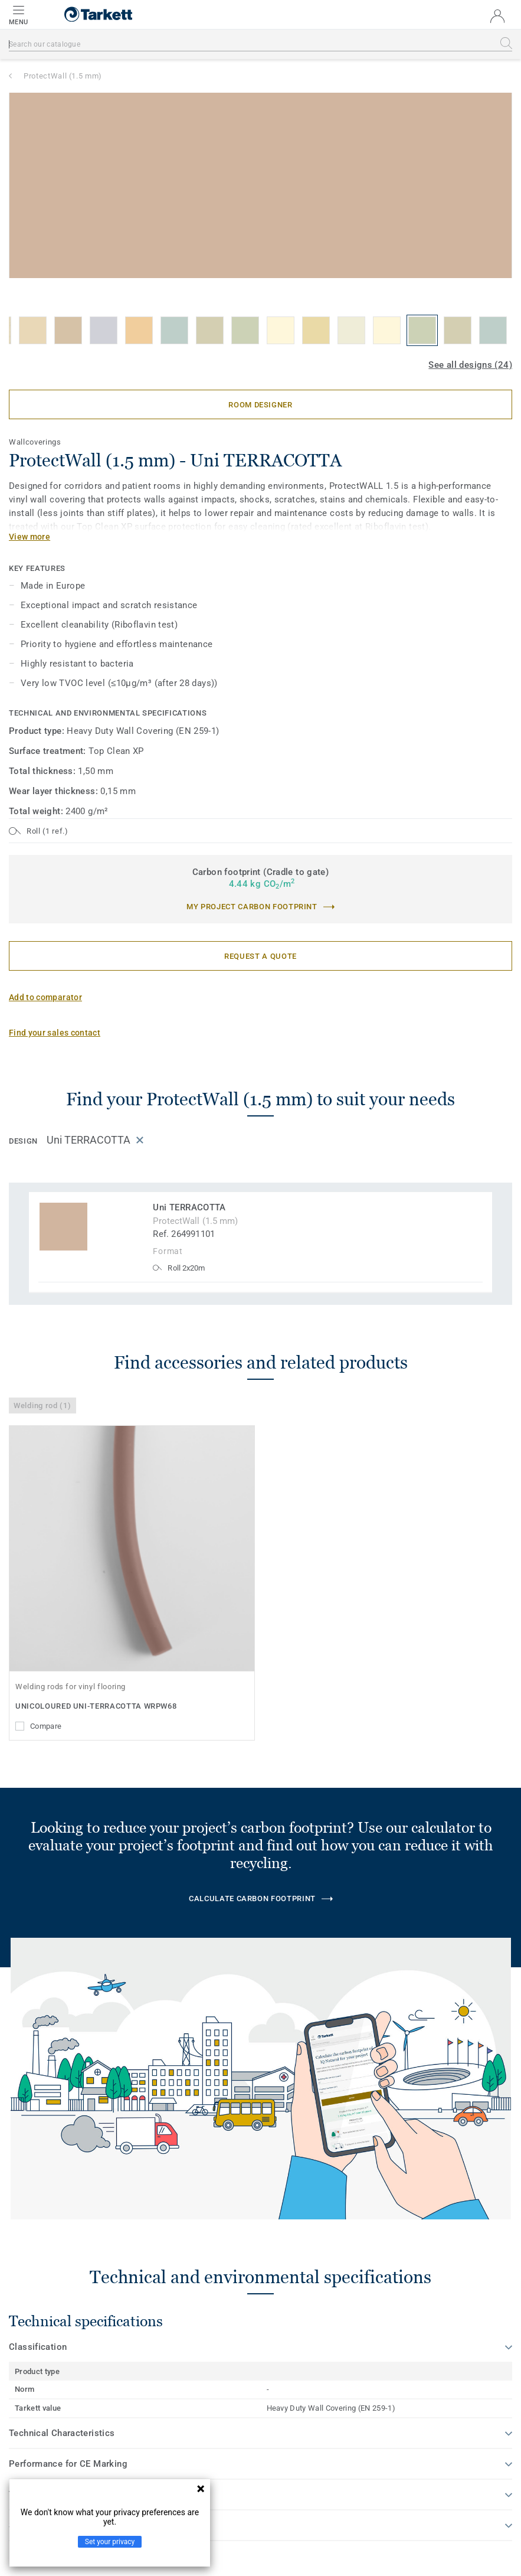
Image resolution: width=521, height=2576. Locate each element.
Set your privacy (110, 2542)
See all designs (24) (470, 365)
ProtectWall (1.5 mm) (63, 75)
